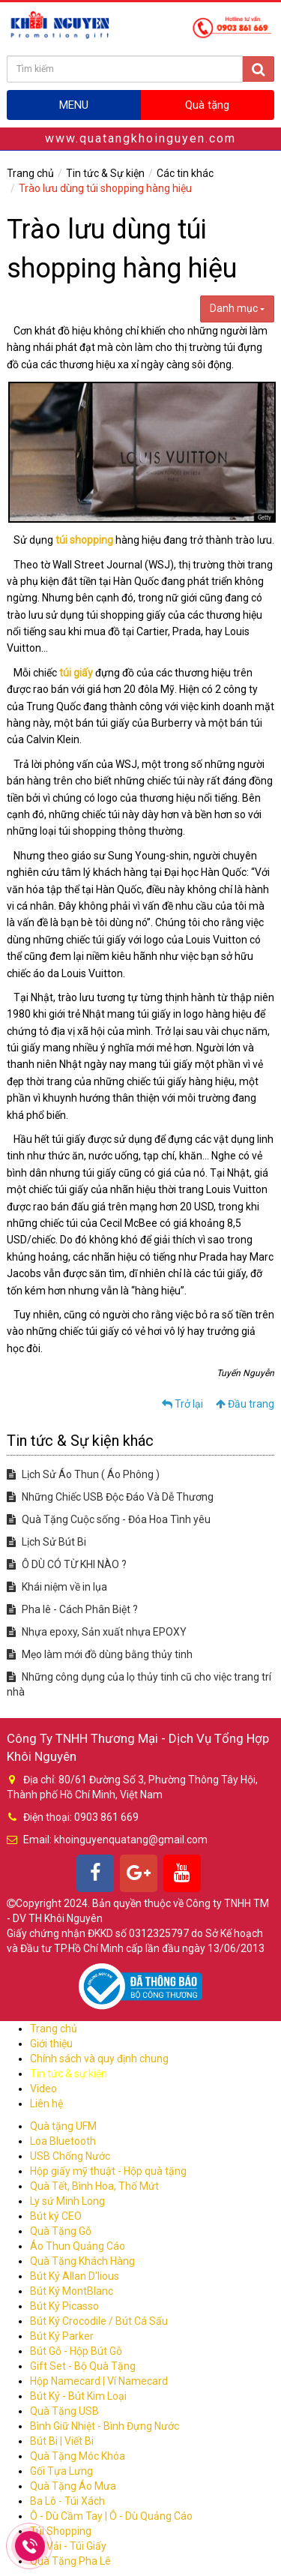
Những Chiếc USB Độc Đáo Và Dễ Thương (110, 1497)
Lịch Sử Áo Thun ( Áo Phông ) (83, 1474)
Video (43, 2089)
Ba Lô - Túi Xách (67, 2501)
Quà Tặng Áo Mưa (73, 2486)
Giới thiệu (51, 2044)
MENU (73, 105)
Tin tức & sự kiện (68, 2074)
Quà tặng (207, 105)
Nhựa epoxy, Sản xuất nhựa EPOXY (97, 1632)
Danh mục (237, 308)
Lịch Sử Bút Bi (46, 1542)
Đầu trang (245, 1404)
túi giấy (76, 673)
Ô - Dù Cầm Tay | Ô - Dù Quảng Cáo (111, 2516)
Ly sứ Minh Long (67, 2201)
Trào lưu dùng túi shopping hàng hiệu (105, 188)
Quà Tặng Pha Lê (70, 2561)
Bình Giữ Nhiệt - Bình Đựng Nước (104, 2426)
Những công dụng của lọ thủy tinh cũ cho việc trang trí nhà (139, 1684)
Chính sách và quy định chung (99, 2059)
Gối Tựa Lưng (61, 2471)
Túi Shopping (60, 2531)
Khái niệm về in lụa (57, 1587)
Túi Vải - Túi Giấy (68, 2546)
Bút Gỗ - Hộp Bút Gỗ (76, 2351)
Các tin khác (185, 173)
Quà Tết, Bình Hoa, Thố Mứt (94, 2186)
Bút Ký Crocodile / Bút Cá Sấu (99, 2321)
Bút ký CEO (56, 2216)
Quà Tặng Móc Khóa (77, 2456)
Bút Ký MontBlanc (71, 2291)
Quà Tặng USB (64, 2411)
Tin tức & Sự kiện (105, 173)
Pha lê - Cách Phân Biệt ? (72, 1609)
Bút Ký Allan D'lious (74, 2276)
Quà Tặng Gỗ (60, 2231)
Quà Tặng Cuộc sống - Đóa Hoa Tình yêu (109, 1519)
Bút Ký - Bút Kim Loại (78, 2396)
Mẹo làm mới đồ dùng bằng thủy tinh (100, 1654)
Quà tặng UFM (63, 2126)
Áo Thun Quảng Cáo (77, 2246)
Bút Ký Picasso (64, 2306)
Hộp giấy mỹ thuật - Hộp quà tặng (108, 2171)
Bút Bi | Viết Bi (62, 2441)
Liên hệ (46, 2104)
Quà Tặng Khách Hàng (82, 2261)
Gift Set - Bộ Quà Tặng (83, 2366)
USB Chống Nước (70, 2156)
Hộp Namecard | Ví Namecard (99, 2381)
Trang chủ (30, 173)
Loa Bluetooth (63, 2141)
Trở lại (182, 1404)
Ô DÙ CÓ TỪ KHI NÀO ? (67, 1564)
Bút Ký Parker (62, 2336)
